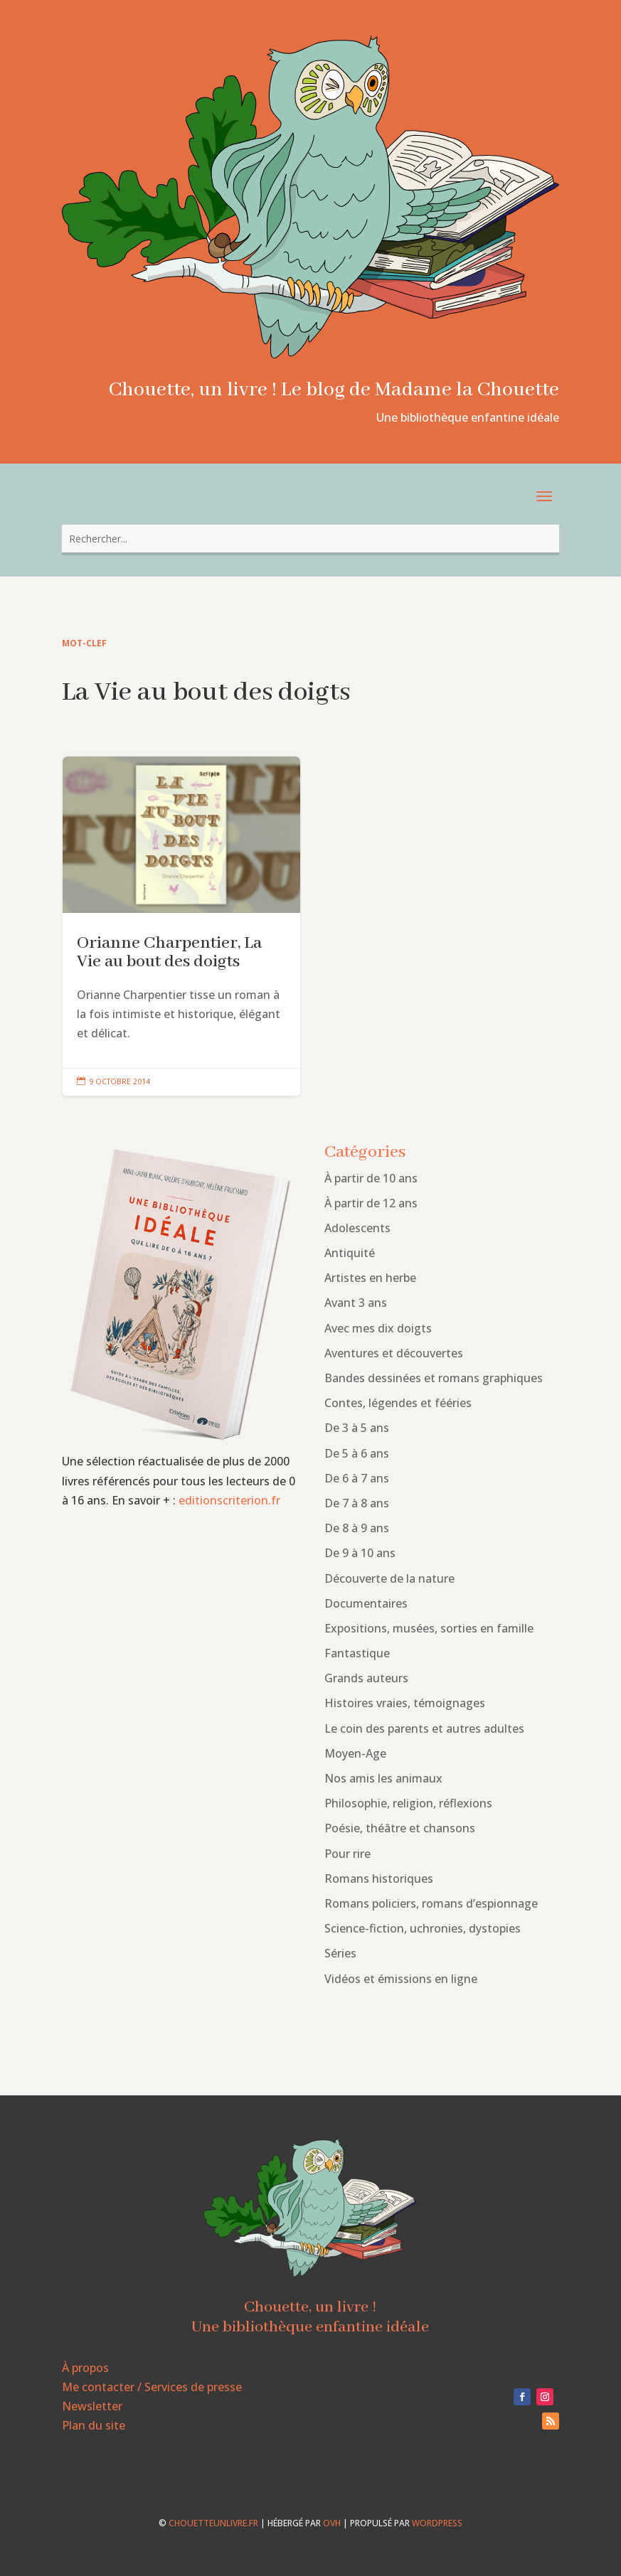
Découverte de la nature (389, 1578)
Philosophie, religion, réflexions (408, 1803)
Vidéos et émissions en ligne (400, 1979)
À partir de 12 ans (371, 1203)
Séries (340, 1953)
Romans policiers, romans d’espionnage (431, 1903)
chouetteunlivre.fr (213, 2523)
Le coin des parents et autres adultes (424, 1728)
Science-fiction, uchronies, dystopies (422, 1928)
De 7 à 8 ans (356, 1503)
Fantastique (357, 1653)
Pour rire (347, 1853)
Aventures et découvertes (393, 1353)
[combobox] (310, 538)
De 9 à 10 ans (360, 1553)
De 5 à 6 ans (356, 1453)
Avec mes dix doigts (378, 1328)
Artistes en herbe (370, 1278)
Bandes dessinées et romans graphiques (433, 1378)
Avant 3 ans (355, 1302)
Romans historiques (378, 1878)
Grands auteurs (366, 1678)
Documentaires (366, 1603)
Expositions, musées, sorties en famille (429, 1628)
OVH (332, 2523)
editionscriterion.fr (229, 1500)
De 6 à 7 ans (356, 1478)
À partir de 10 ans (371, 1178)
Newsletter (92, 2406)
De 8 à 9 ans (356, 1528)
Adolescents (357, 1228)
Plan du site (93, 2425)
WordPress (437, 2523)
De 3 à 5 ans (356, 1428)
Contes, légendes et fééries (398, 1403)
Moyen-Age (355, 1753)
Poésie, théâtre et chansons (399, 1828)
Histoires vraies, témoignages (404, 1703)
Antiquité (349, 1253)
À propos (85, 2367)
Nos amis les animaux (383, 1778)
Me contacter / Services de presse (152, 2387)
